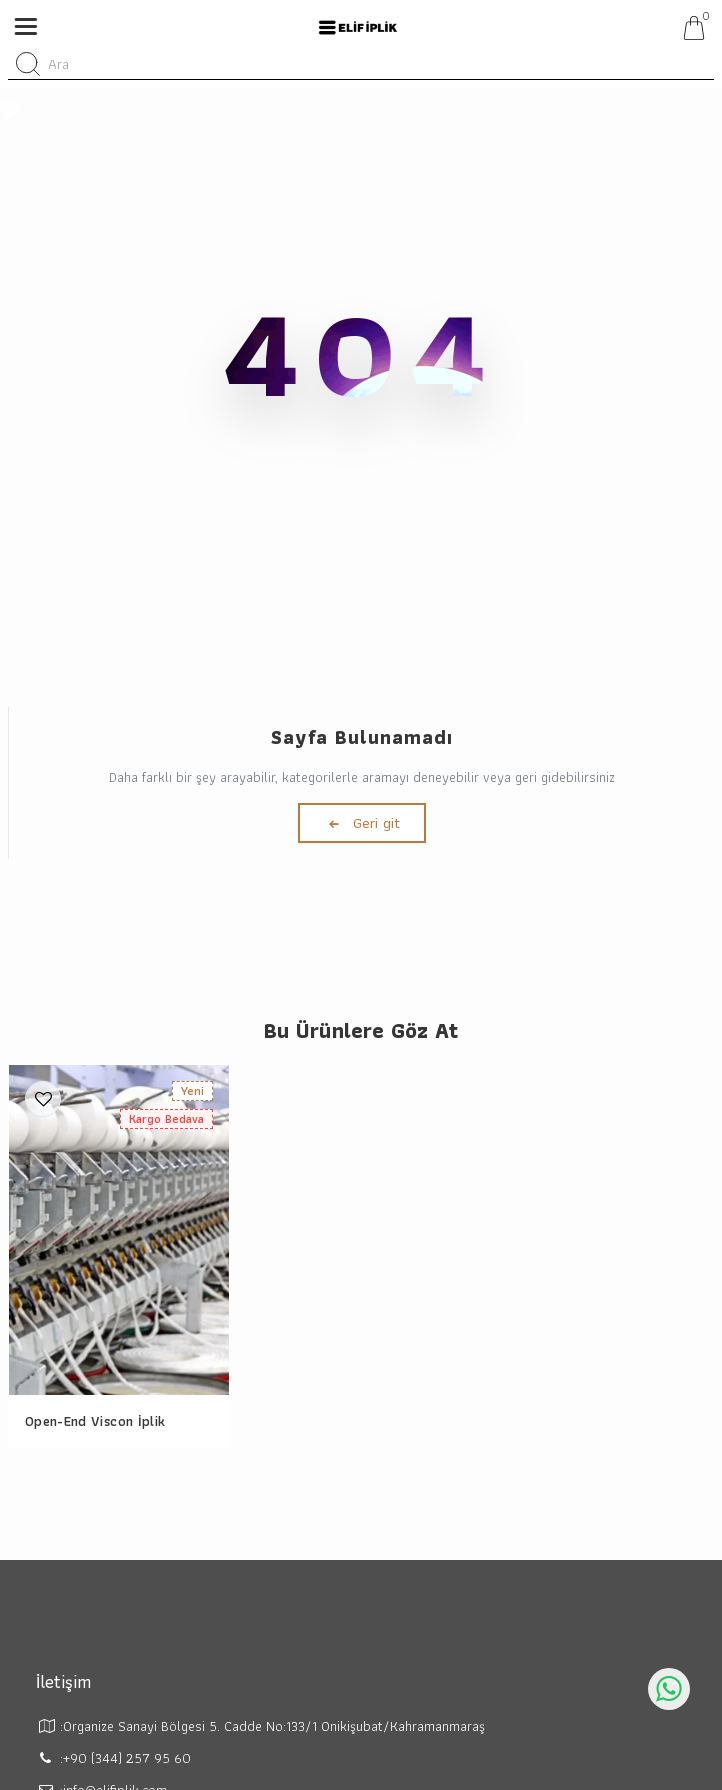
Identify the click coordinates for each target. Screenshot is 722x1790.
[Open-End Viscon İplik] (119, 1230)
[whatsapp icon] (669, 1689)
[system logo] (358, 28)
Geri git (362, 823)
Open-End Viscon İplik (95, 1421)
